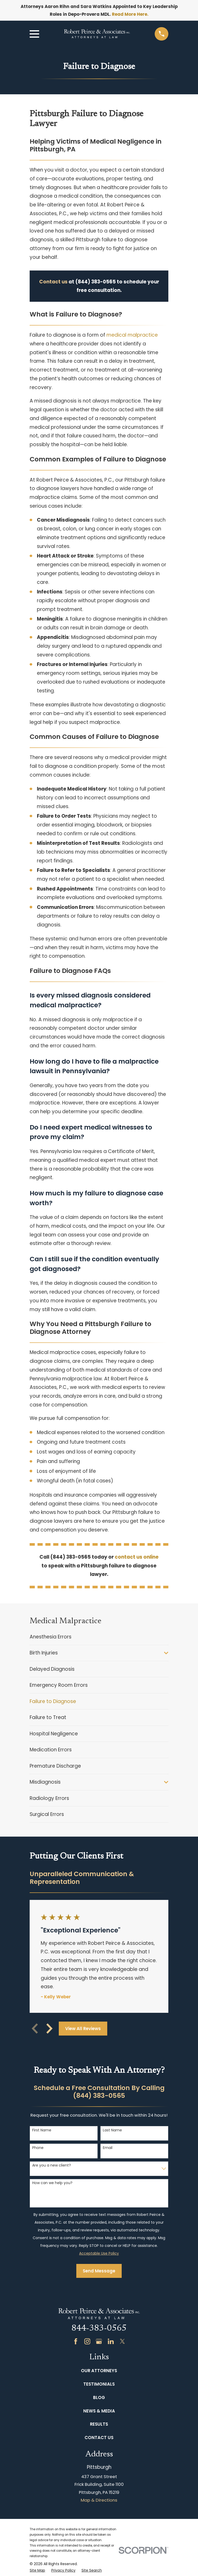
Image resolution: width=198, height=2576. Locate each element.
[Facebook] (76, 2341)
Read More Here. (130, 14)
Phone (38, 2148)
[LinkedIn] (111, 2341)
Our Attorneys (99, 2371)
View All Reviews (83, 2028)
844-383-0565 (99, 2328)
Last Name (112, 2130)
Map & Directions (99, 2500)
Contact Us (99, 2437)
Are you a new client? (51, 2165)
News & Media (99, 2411)
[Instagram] (87, 2341)
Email (107, 2148)
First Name (41, 2130)
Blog (99, 2397)
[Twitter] (122, 2341)
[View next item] (49, 2028)
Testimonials (99, 2384)
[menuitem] (99, 1637)
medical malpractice (132, 334)
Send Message (99, 2271)
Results (99, 2424)
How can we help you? (52, 2183)
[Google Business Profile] (99, 2341)
